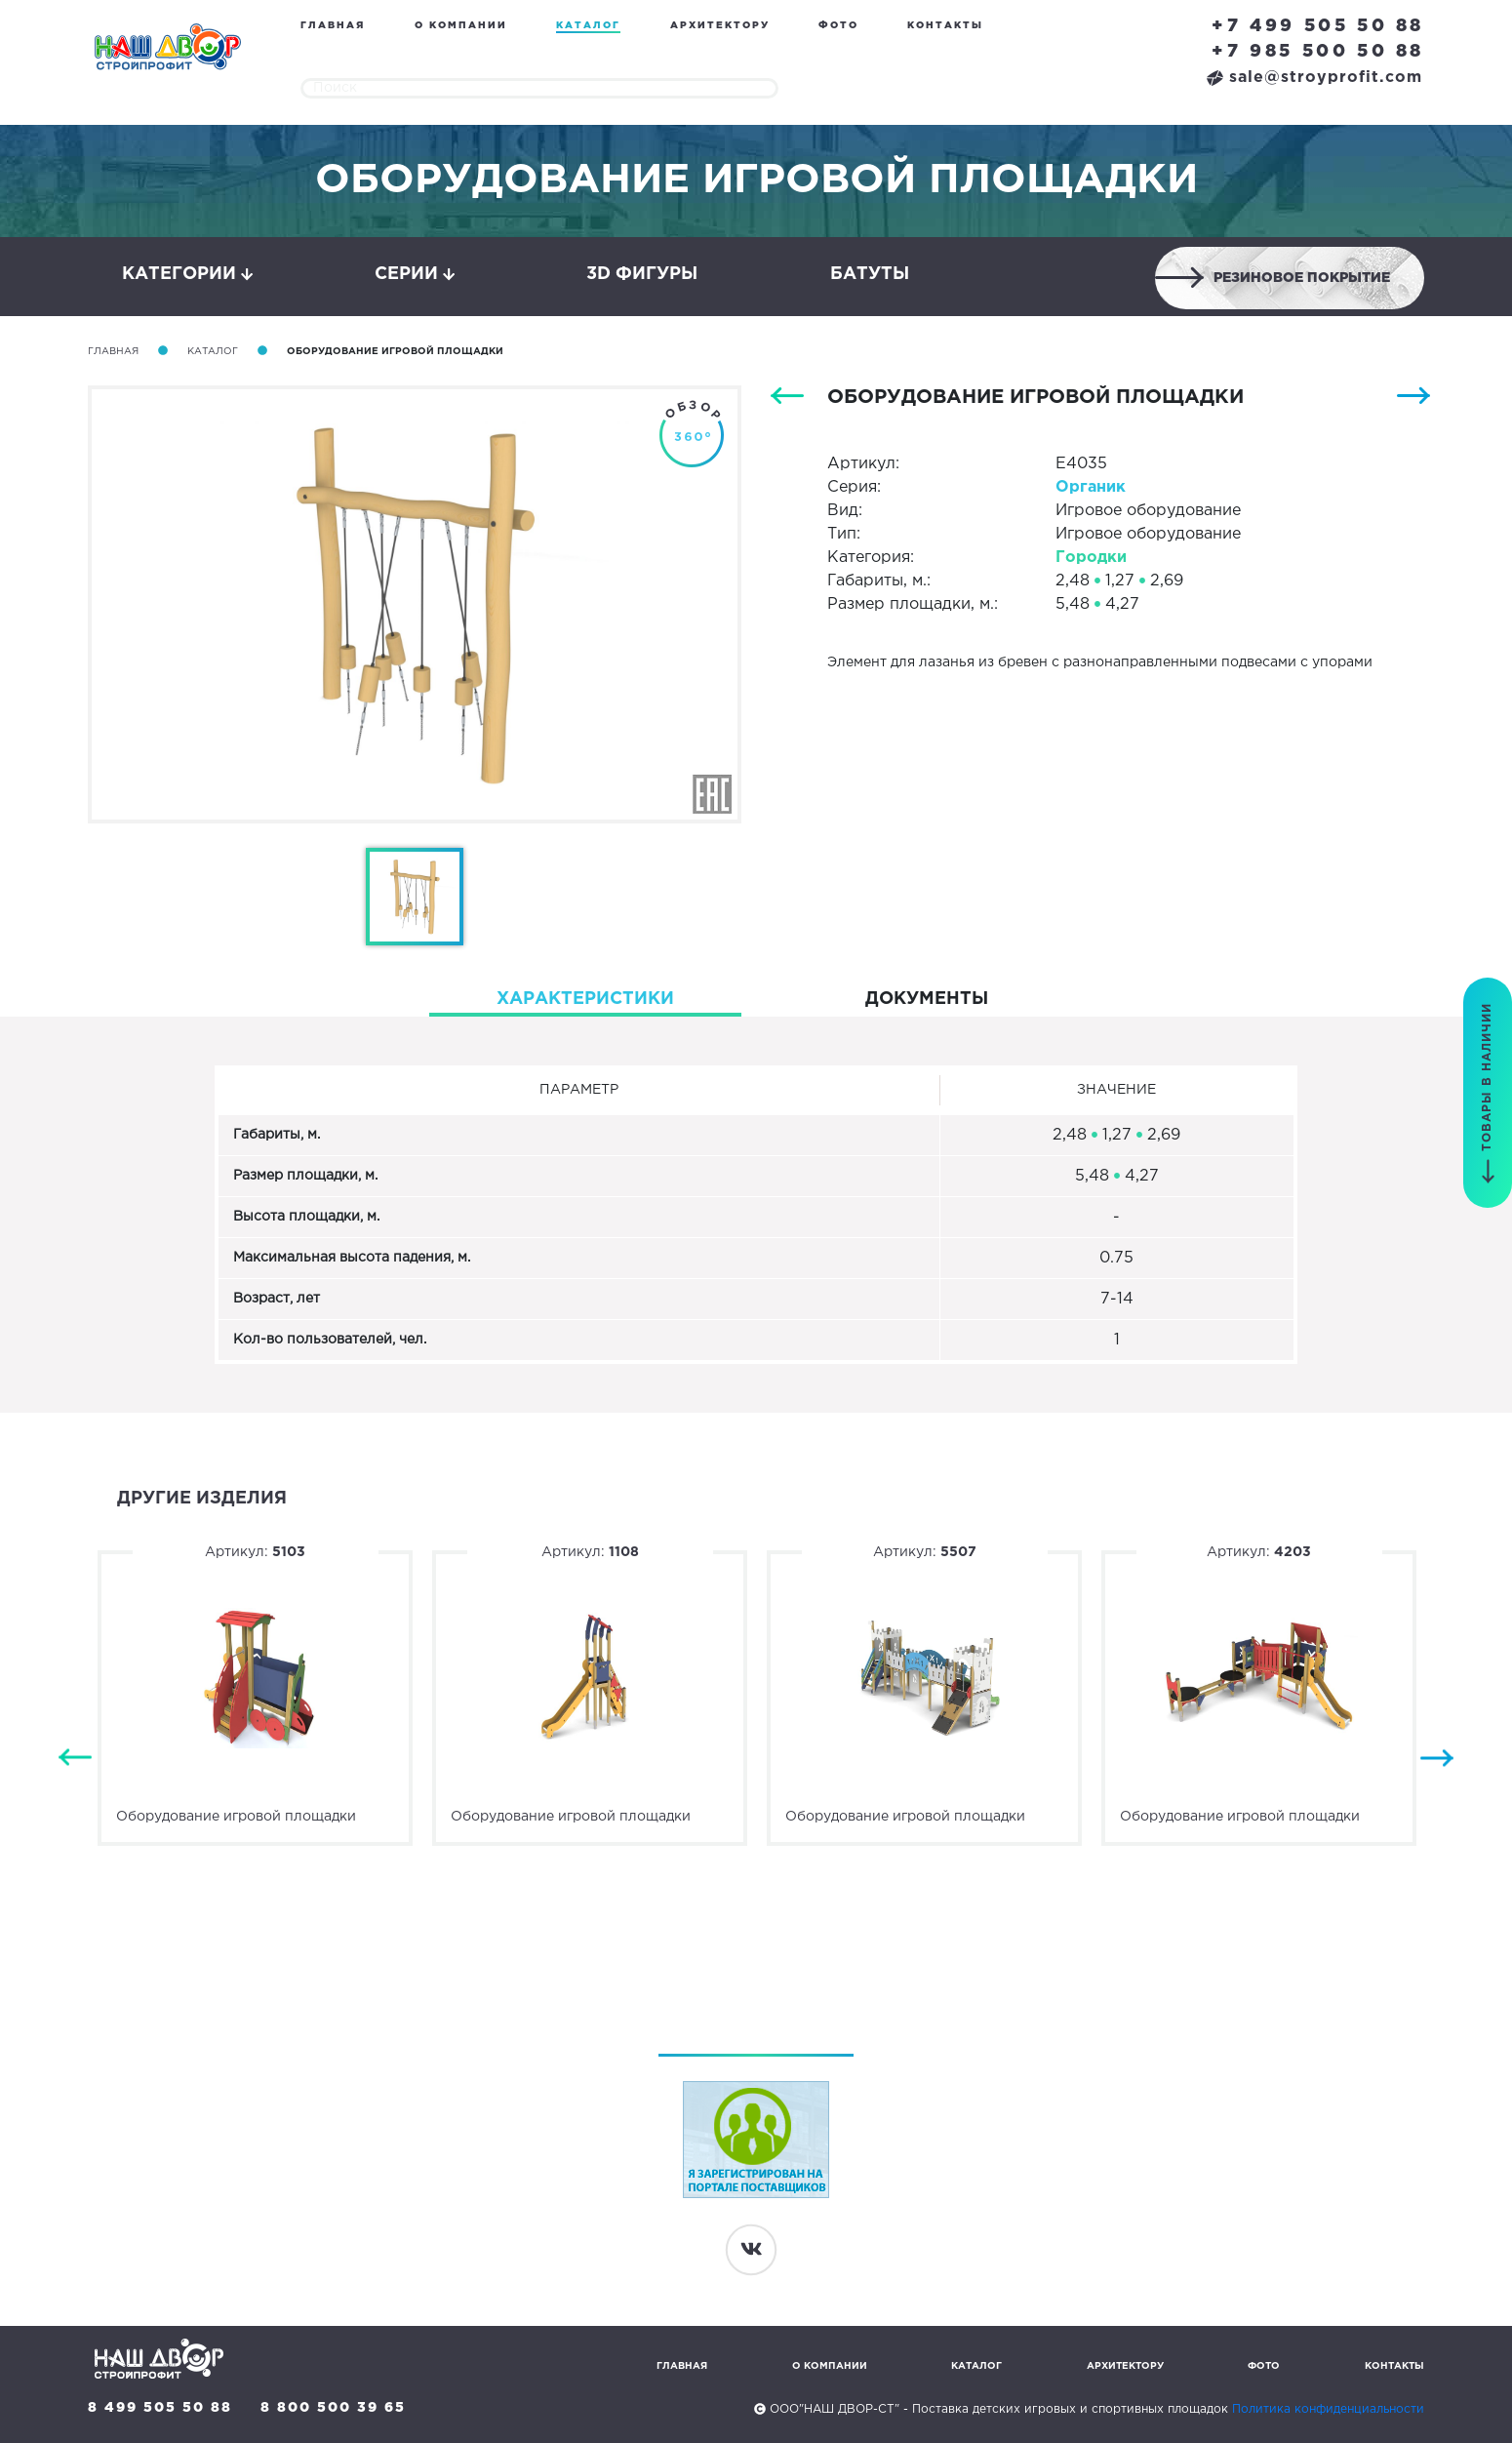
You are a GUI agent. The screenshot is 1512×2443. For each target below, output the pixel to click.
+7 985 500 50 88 (1318, 52)
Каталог (588, 25)
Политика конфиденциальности (1328, 2409)
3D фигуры (641, 274)
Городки (1091, 557)
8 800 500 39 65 (333, 2408)
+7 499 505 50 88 (1318, 26)
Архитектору (720, 25)
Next (1436, 1758)
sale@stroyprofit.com (1314, 77)
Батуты (869, 274)
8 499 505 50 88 (160, 2408)
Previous (75, 1758)
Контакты (945, 25)
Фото (838, 25)
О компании (461, 25)
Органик (1090, 487)
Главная (332, 25)
